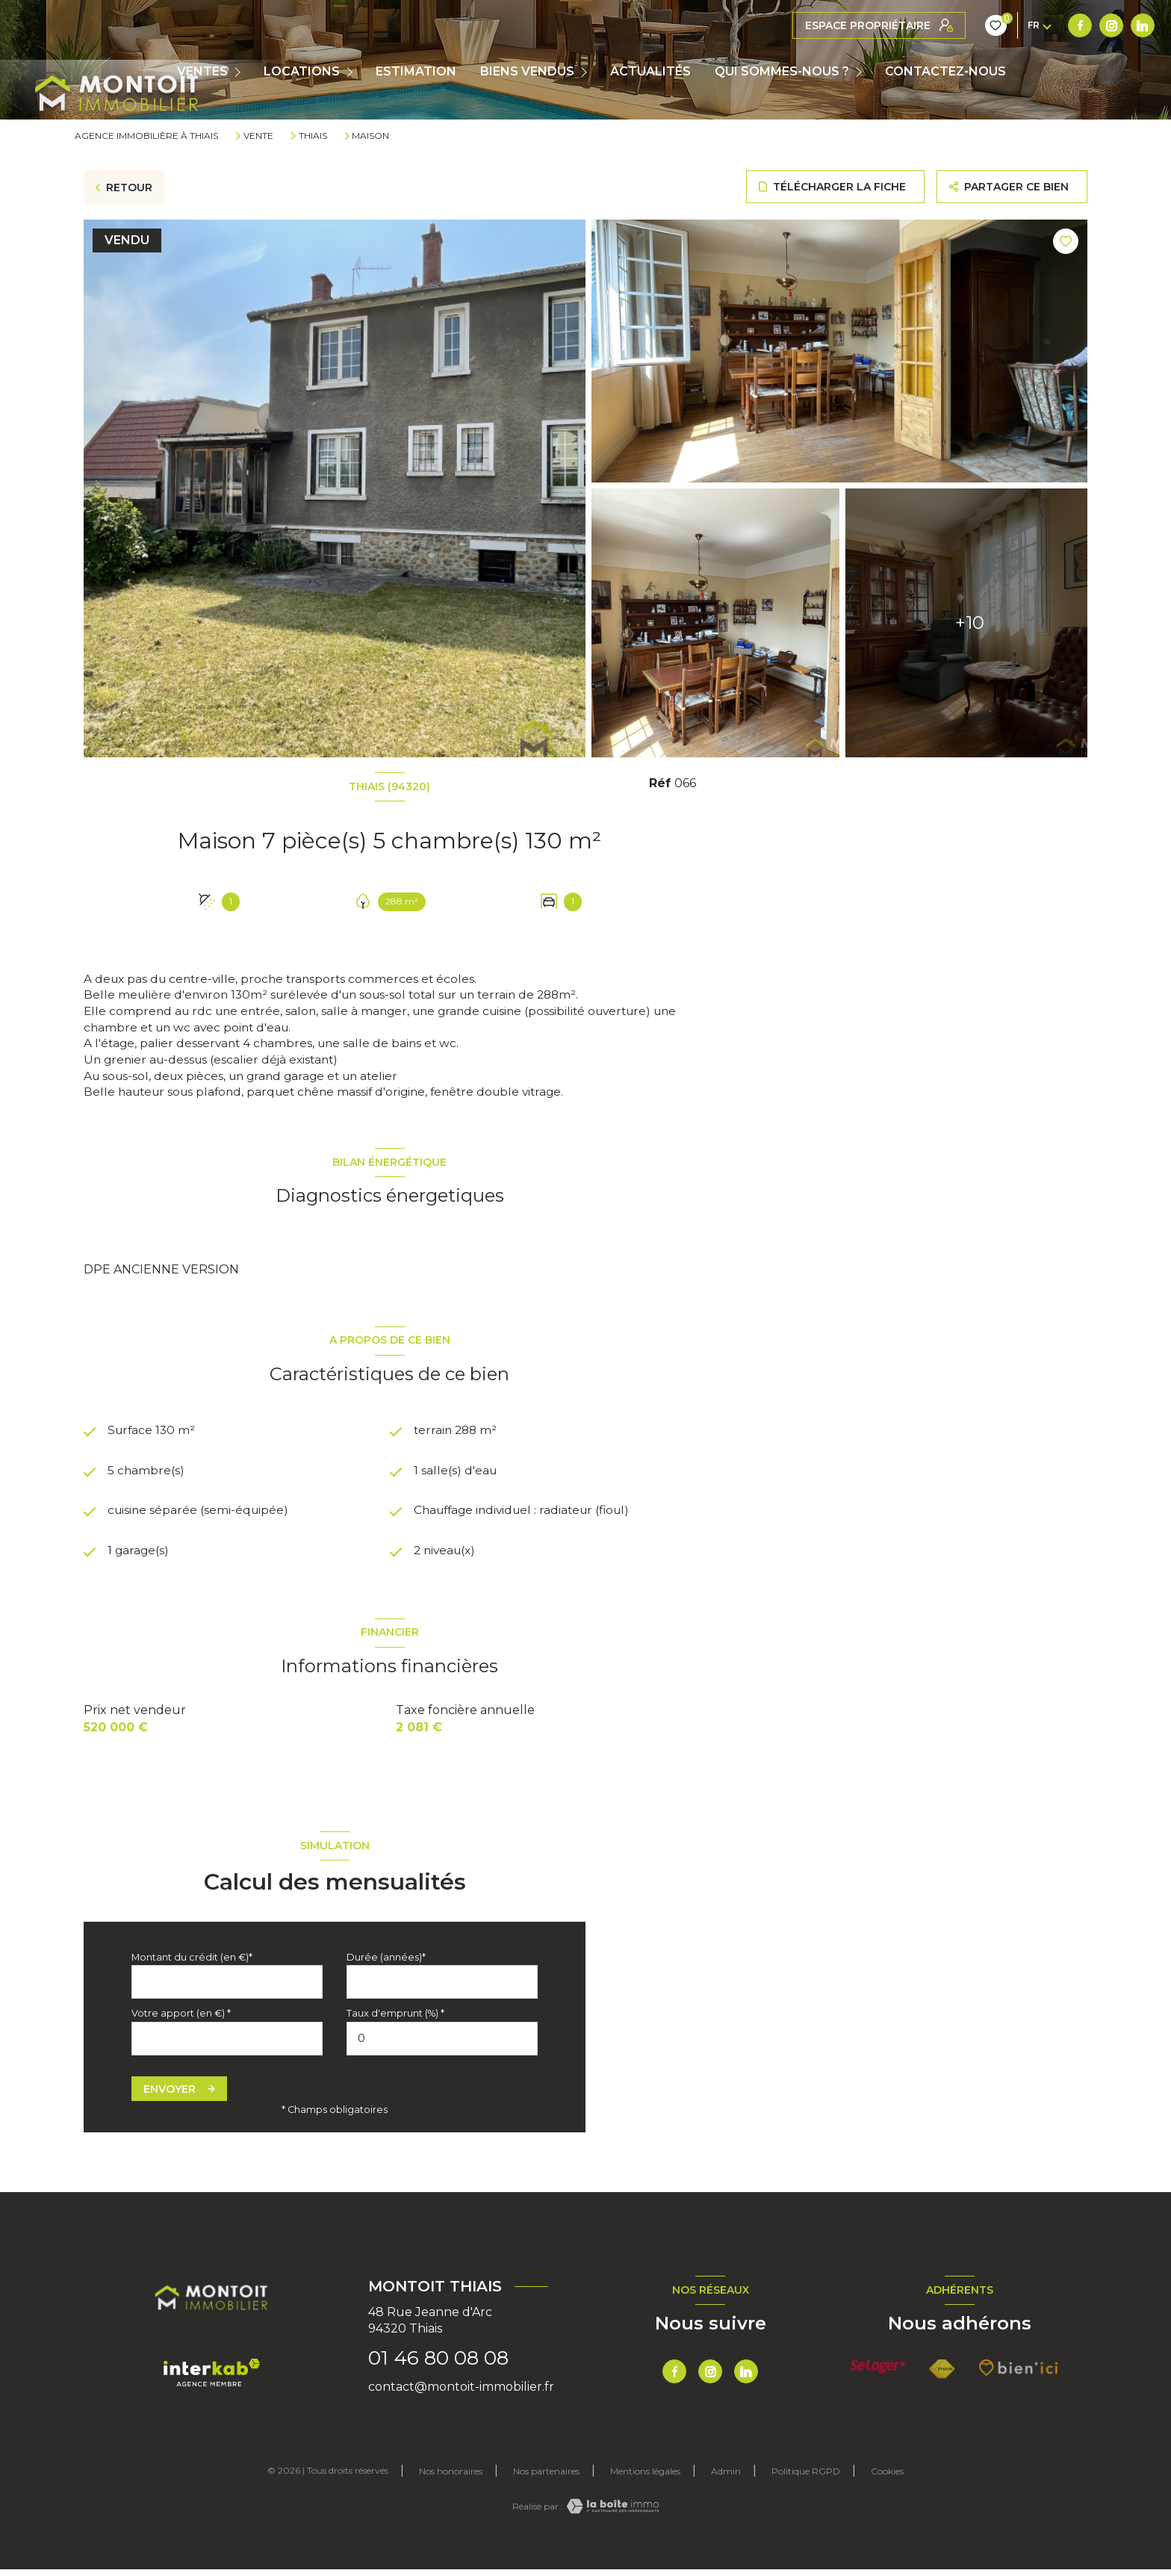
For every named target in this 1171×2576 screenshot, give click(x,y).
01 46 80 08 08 (438, 2365)
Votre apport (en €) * (181, 2020)
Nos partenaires (546, 2477)
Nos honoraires (450, 2477)
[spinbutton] (442, 2044)
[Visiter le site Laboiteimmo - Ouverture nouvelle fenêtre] (611, 2513)
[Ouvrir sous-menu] (240, 72)
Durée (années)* (386, 1963)
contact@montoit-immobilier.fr (461, 2393)
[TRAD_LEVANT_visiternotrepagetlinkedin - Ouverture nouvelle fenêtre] (867, 25)
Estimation (416, 72)
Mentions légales (645, 2477)
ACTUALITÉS (650, 72)
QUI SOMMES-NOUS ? (782, 72)
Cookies (887, 2478)
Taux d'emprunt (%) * (395, 2020)
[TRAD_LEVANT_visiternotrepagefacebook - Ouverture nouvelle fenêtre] (804, 25)
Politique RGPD (805, 2477)
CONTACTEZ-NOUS (945, 72)
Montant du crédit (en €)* (191, 1963)
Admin (726, 2477)
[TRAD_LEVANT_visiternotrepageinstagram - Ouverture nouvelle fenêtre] (836, 25)
